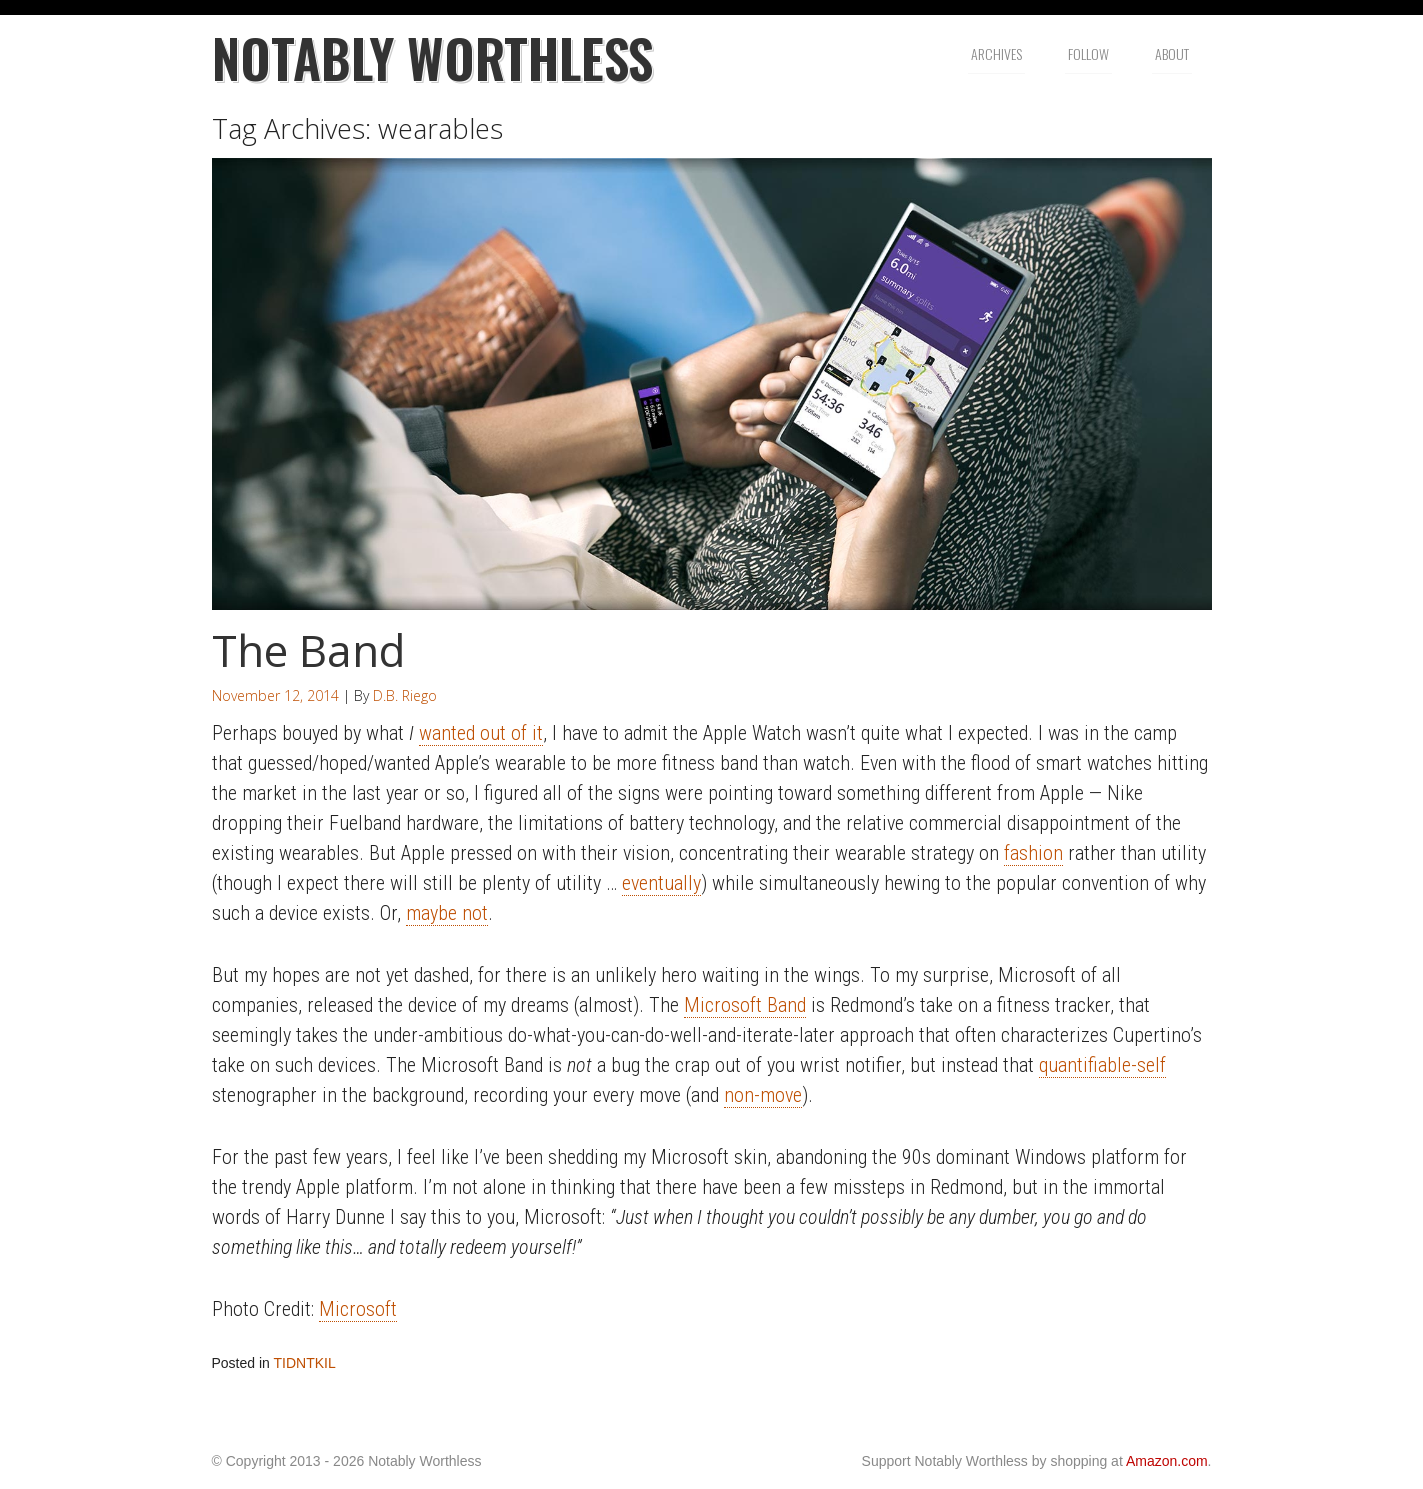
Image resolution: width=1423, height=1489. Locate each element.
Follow (1088, 53)
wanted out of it (481, 733)
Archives (996, 53)
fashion (1033, 853)
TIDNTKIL (305, 1363)
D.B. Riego (405, 695)
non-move (763, 1095)
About (1172, 53)
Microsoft (358, 1309)
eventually (661, 883)
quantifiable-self (1102, 1065)
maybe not (447, 913)
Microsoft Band (745, 1005)
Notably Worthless (432, 57)
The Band (308, 650)
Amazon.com (1167, 1461)
